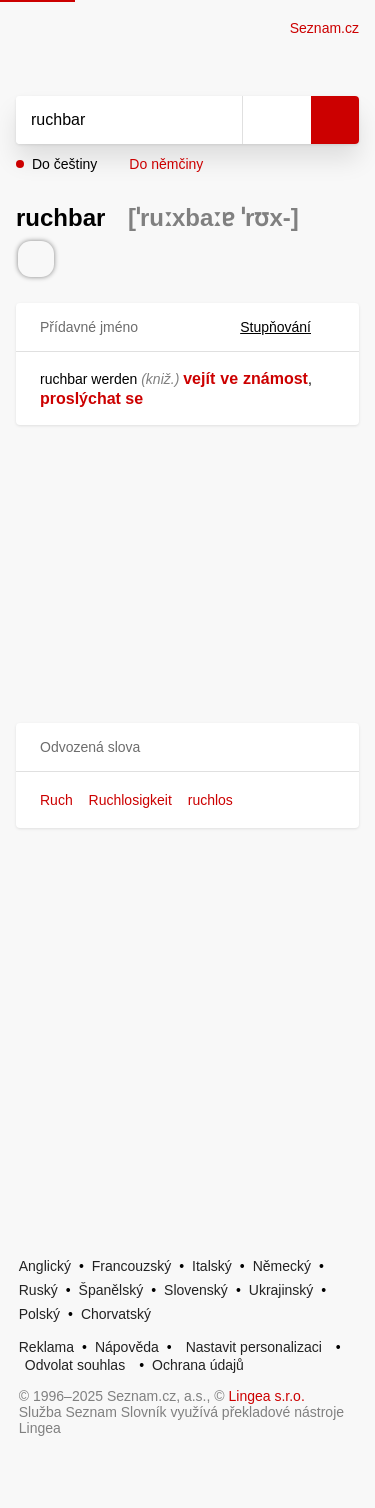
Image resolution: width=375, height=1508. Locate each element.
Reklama (46, 1347)
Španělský (111, 1290)
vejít (199, 378)
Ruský (38, 1290)
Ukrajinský (281, 1290)
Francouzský (131, 1266)
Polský (39, 1314)
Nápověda (127, 1347)
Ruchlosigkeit (130, 800)
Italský (212, 1266)
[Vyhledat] (107, 120)
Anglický (45, 1266)
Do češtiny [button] (64, 164)
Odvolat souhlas (75, 1365)
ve (229, 378)
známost (275, 378)
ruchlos (210, 800)
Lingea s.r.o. (267, 1396)
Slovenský (196, 1290)
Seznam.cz (324, 28)
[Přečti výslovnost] (36, 259)
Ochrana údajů (198, 1365)
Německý (282, 1266)
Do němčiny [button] (166, 164)
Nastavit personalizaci (254, 1347)
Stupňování (287, 327)
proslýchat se (91, 398)
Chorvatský (116, 1314)
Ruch (56, 800)
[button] (187, 747)
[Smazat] (220, 120)
